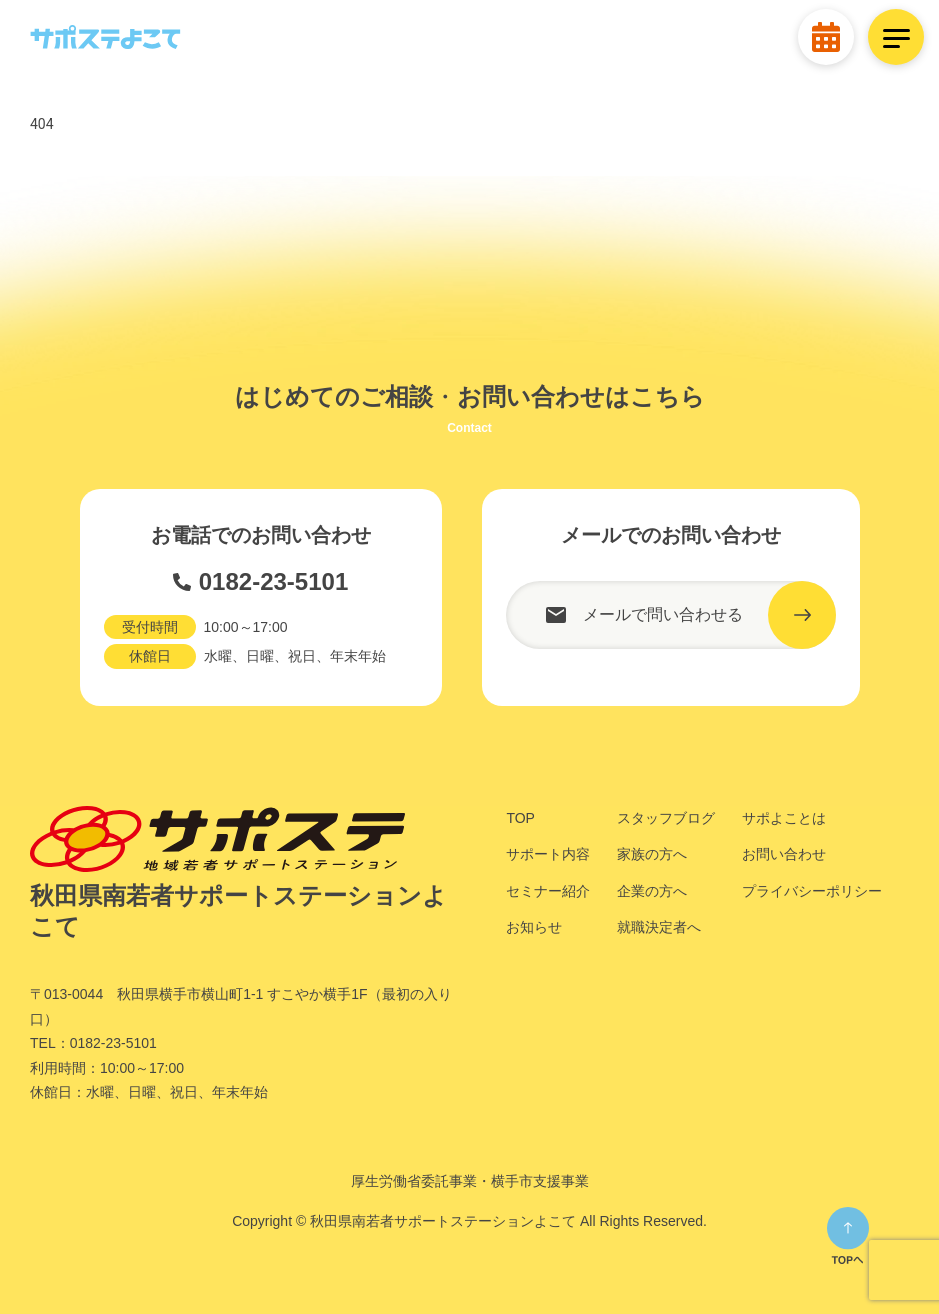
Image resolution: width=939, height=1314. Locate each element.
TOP (520, 818)
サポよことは (784, 818)
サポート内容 (548, 854)
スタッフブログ (666, 818)
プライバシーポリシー (812, 891)
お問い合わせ (784, 854)
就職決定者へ (659, 927)
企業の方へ (652, 891)
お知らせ (534, 927)
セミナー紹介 (548, 891)
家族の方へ (652, 854)
